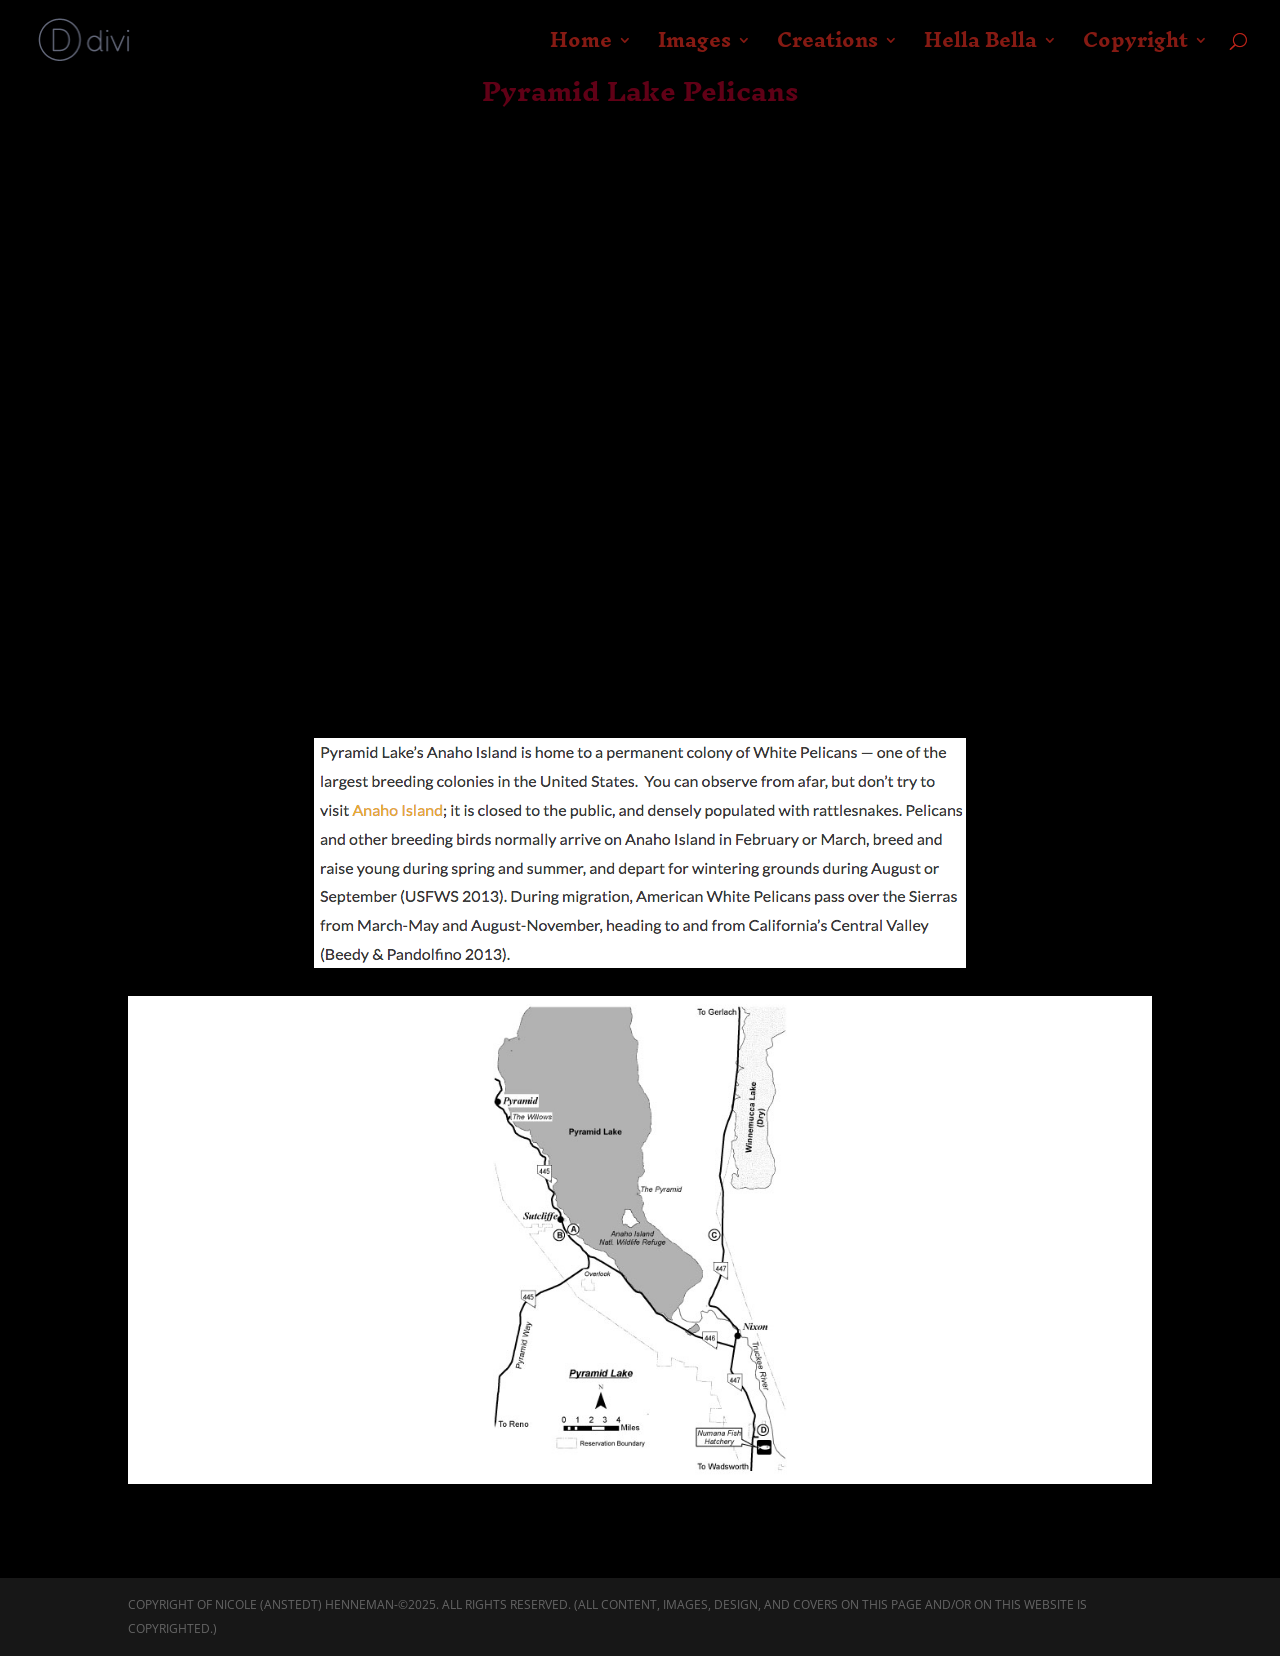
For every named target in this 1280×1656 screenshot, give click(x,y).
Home (581, 48)
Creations (827, 48)
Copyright (1135, 48)
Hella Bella (980, 48)
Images (694, 48)
